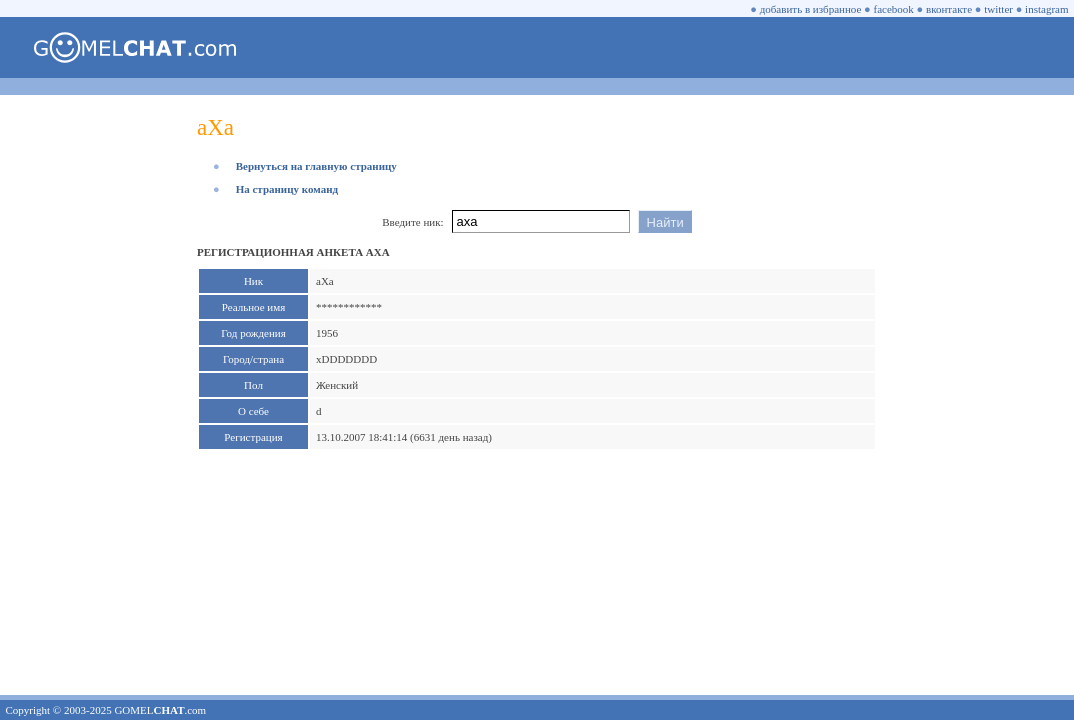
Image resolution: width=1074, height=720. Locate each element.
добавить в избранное (811, 9)
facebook (894, 9)
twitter (998, 9)
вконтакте (949, 9)
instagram (1046, 9)
